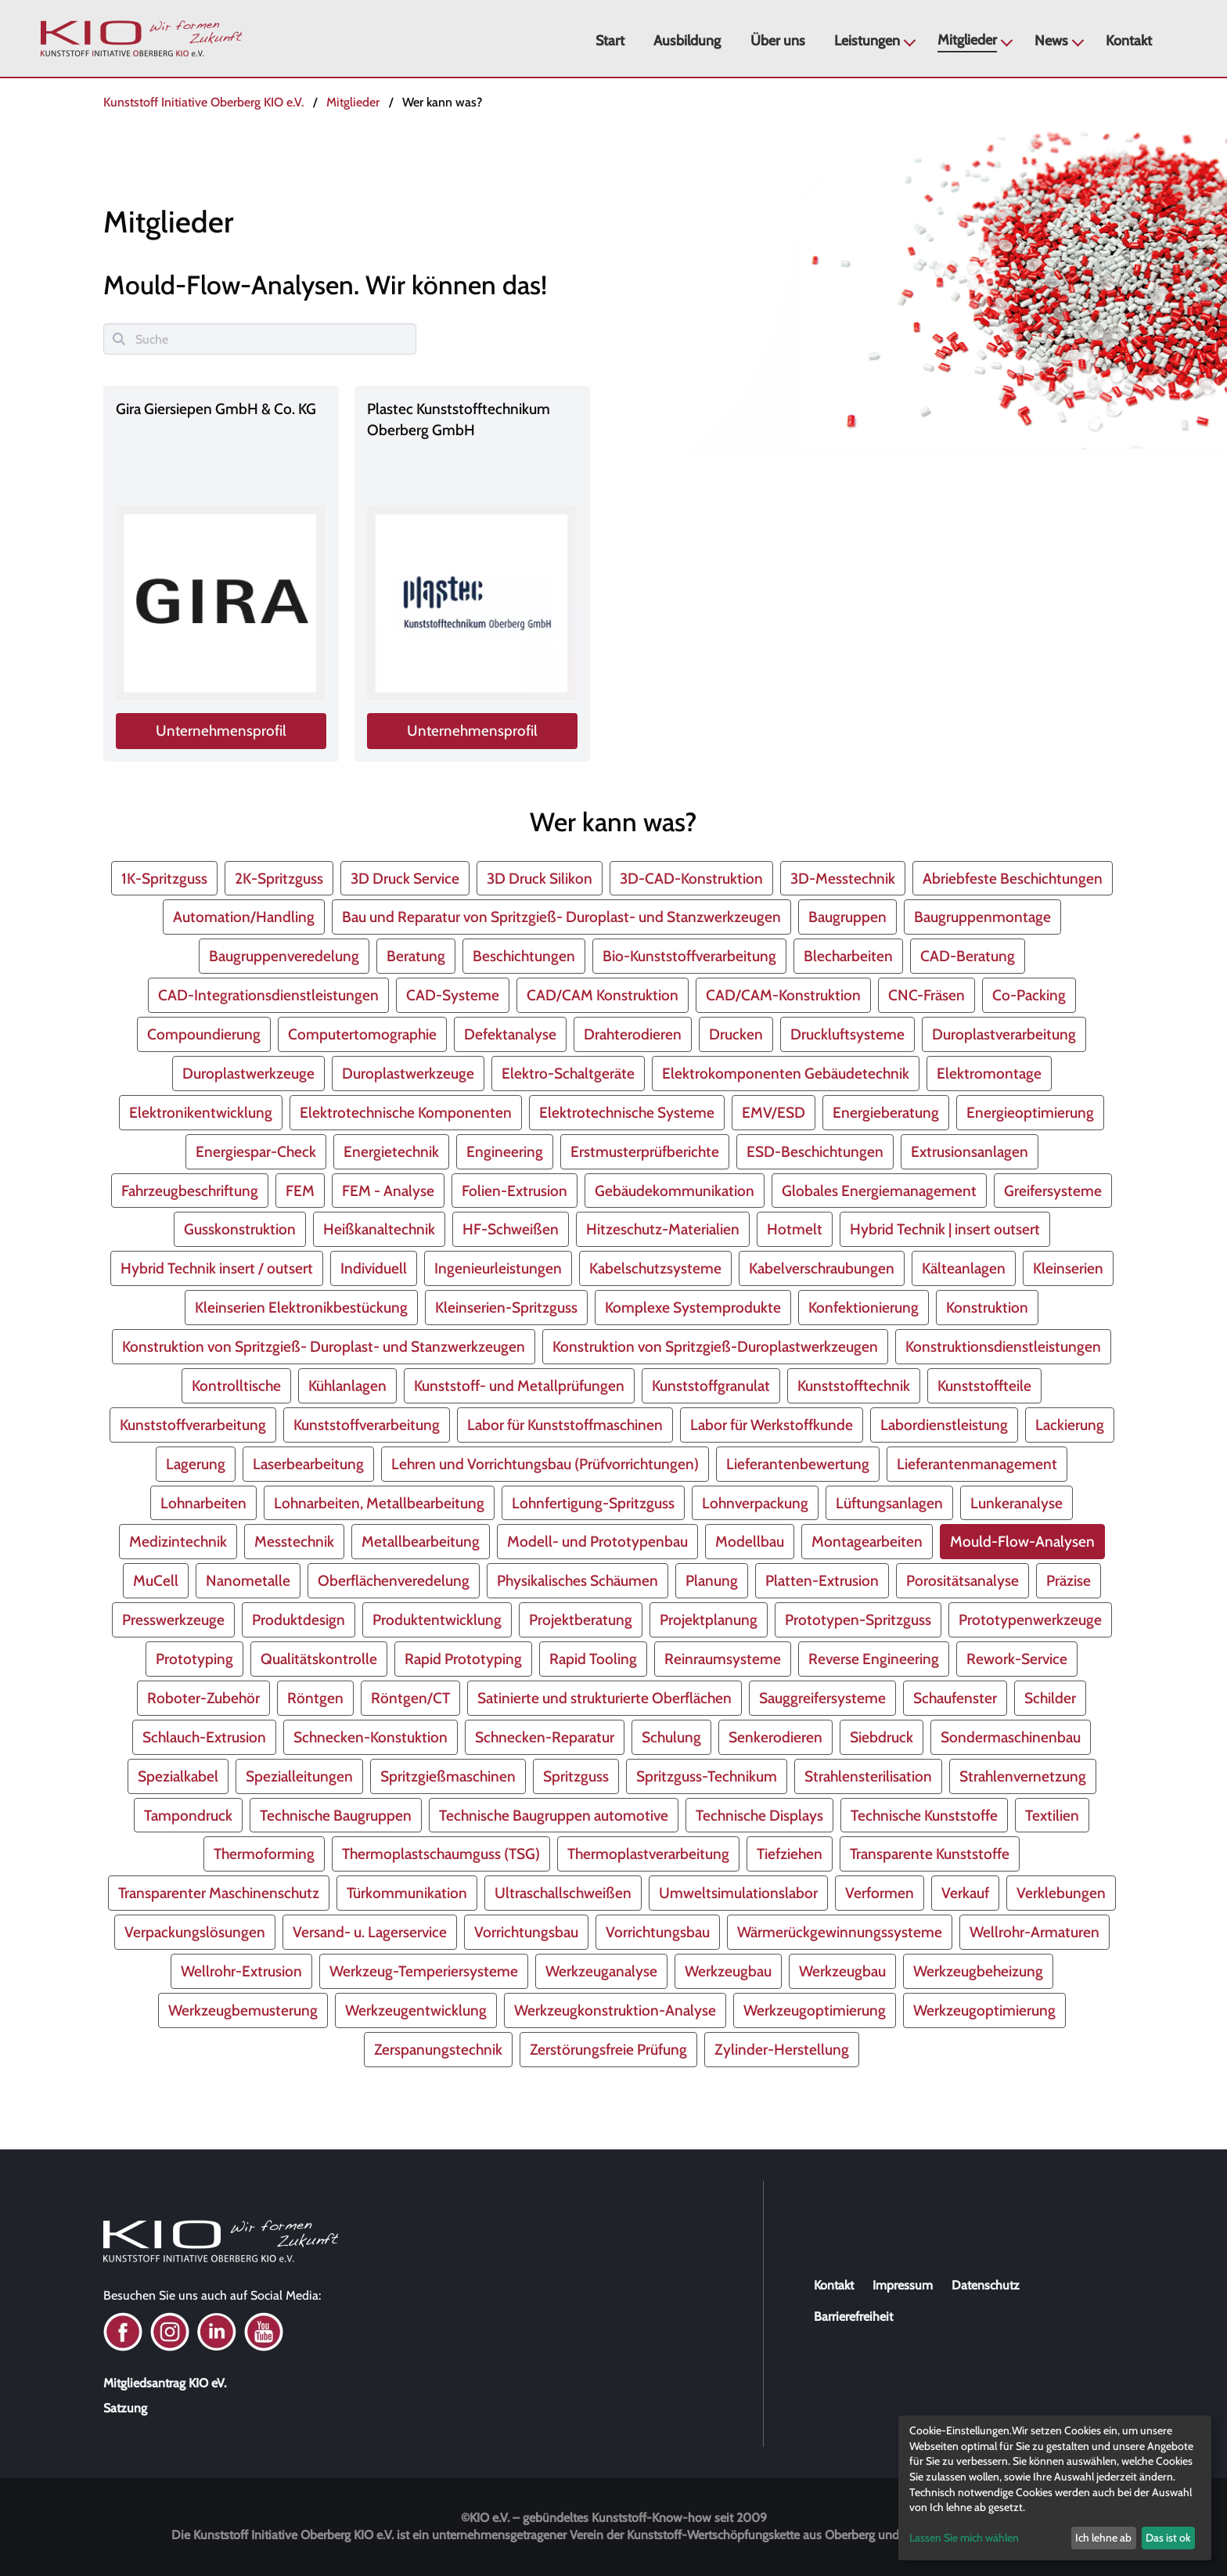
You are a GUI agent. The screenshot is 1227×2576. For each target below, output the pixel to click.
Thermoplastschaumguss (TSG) (441, 1853)
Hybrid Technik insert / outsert (217, 1268)
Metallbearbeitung (421, 1541)
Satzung (125, 2408)
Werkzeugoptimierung (814, 2010)
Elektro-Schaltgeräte (568, 1073)
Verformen (879, 1892)
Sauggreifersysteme (822, 1697)
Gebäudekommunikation (674, 1190)
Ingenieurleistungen (498, 1268)
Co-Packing (1029, 994)
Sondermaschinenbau (1011, 1737)
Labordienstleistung (944, 1424)
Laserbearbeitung (308, 1463)
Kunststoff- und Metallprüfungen (519, 1385)
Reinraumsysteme (722, 1658)
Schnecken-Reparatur (544, 1737)
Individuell (373, 1268)
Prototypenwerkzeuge (1030, 1619)
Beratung (416, 955)
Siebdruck (881, 1737)
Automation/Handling (244, 916)
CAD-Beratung (967, 955)
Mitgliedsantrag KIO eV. (164, 2383)
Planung (711, 1580)
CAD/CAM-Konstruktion (783, 994)
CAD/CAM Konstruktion (602, 994)
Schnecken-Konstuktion (370, 1737)
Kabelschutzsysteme (655, 1268)
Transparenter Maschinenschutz (218, 1892)
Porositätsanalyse (962, 1580)
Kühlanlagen (347, 1385)
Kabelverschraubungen (821, 1268)
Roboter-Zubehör (203, 1697)
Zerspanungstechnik (438, 2049)
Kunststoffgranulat (711, 1385)
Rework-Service (1016, 1658)
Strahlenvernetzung (1022, 1776)
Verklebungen (1061, 1892)
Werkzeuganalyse (601, 1971)
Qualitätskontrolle (319, 1658)
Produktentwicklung (437, 1619)
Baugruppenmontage (982, 916)
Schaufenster (955, 1697)
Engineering (504, 1151)
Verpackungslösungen (194, 1931)
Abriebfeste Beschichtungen (1013, 878)
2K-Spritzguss (279, 878)
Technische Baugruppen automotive (553, 1815)
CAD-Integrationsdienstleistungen (268, 994)
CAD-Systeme (452, 994)
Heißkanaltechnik (379, 1229)
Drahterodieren (633, 1034)
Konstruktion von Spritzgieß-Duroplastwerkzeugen (715, 1346)
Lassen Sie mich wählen (964, 2538)
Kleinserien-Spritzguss (506, 1307)
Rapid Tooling (593, 1658)
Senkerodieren (775, 1737)
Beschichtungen (524, 955)
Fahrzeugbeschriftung (189, 1190)
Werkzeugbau (728, 1971)
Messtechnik (294, 1541)
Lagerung (195, 1463)
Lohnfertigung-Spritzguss (593, 1502)
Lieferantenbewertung (797, 1463)
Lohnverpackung (755, 1502)
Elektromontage (989, 1073)
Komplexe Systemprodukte (693, 1307)
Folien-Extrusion (514, 1190)
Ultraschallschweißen (563, 1892)
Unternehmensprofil (221, 731)
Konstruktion (987, 1307)
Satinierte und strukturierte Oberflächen (604, 1697)
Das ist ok (1168, 2538)
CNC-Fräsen (926, 994)
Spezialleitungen (299, 1776)
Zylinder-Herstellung (781, 2049)
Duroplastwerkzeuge (248, 1073)
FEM (300, 1190)
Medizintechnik (178, 1541)
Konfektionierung (863, 1307)
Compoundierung (204, 1034)
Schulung (671, 1737)
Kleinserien (1068, 1268)
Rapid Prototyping (463, 1658)
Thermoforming (264, 1853)
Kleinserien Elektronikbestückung (301, 1307)
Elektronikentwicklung (200, 1112)
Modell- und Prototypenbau (597, 1541)
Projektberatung (580, 1619)
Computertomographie (362, 1034)
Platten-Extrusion (822, 1580)
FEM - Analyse (388, 1190)
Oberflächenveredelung (394, 1580)
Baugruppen (847, 916)
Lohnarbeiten (203, 1502)
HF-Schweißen (510, 1229)
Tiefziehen (789, 1853)
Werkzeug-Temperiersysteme (423, 1971)
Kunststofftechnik (853, 1385)
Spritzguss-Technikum (706, 1776)
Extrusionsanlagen (969, 1151)
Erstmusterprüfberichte (644, 1151)
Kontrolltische (236, 1385)
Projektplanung (708, 1619)
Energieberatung (886, 1112)
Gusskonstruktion (240, 1229)
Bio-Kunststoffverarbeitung (689, 955)
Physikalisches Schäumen (577, 1580)
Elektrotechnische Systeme (626, 1112)
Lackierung (1069, 1424)
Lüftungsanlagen (889, 1502)
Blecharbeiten (848, 955)
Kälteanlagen (964, 1268)
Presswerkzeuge (173, 1619)
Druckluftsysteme (847, 1034)
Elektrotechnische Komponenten (406, 1112)
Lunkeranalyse (1016, 1502)
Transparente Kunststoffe (929, 1853)
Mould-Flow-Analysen (1022, 1541)
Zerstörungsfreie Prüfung (608, 2049)
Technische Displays (759, 1815)
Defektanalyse (510, 1034)
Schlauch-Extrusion (204, 1737)
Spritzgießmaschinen (448, 1776)
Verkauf (965, 1892)
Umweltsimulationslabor (738, 1892)
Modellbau (749, 1541)
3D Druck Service (405, 878)
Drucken (736, 1034)
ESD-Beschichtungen (815, 1151)
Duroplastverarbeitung (1004, 1034)
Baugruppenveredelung (284, 955)
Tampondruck (188, 1815)
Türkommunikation (407, 1892)
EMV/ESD (773, 1112)
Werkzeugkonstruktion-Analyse (615, 2010)
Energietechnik (391, 1151)
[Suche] (259, 339)
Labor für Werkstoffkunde (771, 1424)
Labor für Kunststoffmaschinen (565, 1424)
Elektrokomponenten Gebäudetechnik (785, 1073)
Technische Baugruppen (336, 1815)
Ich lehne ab (1103, 2538)
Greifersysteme (1053, 1190)
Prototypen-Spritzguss (858, 1619)
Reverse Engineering (873, 1658)
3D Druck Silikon (539, 878)
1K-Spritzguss (164, 878)
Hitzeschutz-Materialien (662, 1229)
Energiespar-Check (256, 1151)
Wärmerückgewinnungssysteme (839, 1931)
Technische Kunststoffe (924, 1815)
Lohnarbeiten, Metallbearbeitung (379, 1502)
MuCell (155, 1580)
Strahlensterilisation (868, 1776)
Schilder (1050, 1697)
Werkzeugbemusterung (243, 2010)
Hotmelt (794, 1229)
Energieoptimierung (1030, 1112)
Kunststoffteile (984, 1385)
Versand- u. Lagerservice (370, 1931)
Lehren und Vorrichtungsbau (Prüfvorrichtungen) (545, 1463)
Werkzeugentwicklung (416, 2010)
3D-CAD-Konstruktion (691, 878)
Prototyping (194, 1658)
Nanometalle (248, 1580)
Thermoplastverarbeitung (648, 1853)
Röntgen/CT (410, 1697)
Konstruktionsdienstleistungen (1003, 1346)
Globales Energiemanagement (879, 1190)
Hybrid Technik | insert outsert (945, 1229)
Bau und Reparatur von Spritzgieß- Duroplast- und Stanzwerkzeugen (561, 916)
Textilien (1052, 1815)
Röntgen (315, 1697)
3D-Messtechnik (842, 878)
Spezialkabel (178, 1776)
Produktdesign (298, 1619)
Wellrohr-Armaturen (1034, 1931)
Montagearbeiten (867, 1541)
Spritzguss (576, 1776)
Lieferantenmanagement (977, 1463)
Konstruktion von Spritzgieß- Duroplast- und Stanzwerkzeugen (323, 1346)
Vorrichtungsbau (526, 1931)
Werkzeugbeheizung (978, 1971)
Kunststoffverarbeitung (193, 1424)
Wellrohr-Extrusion (241, 1971)
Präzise (1068, 1580)
